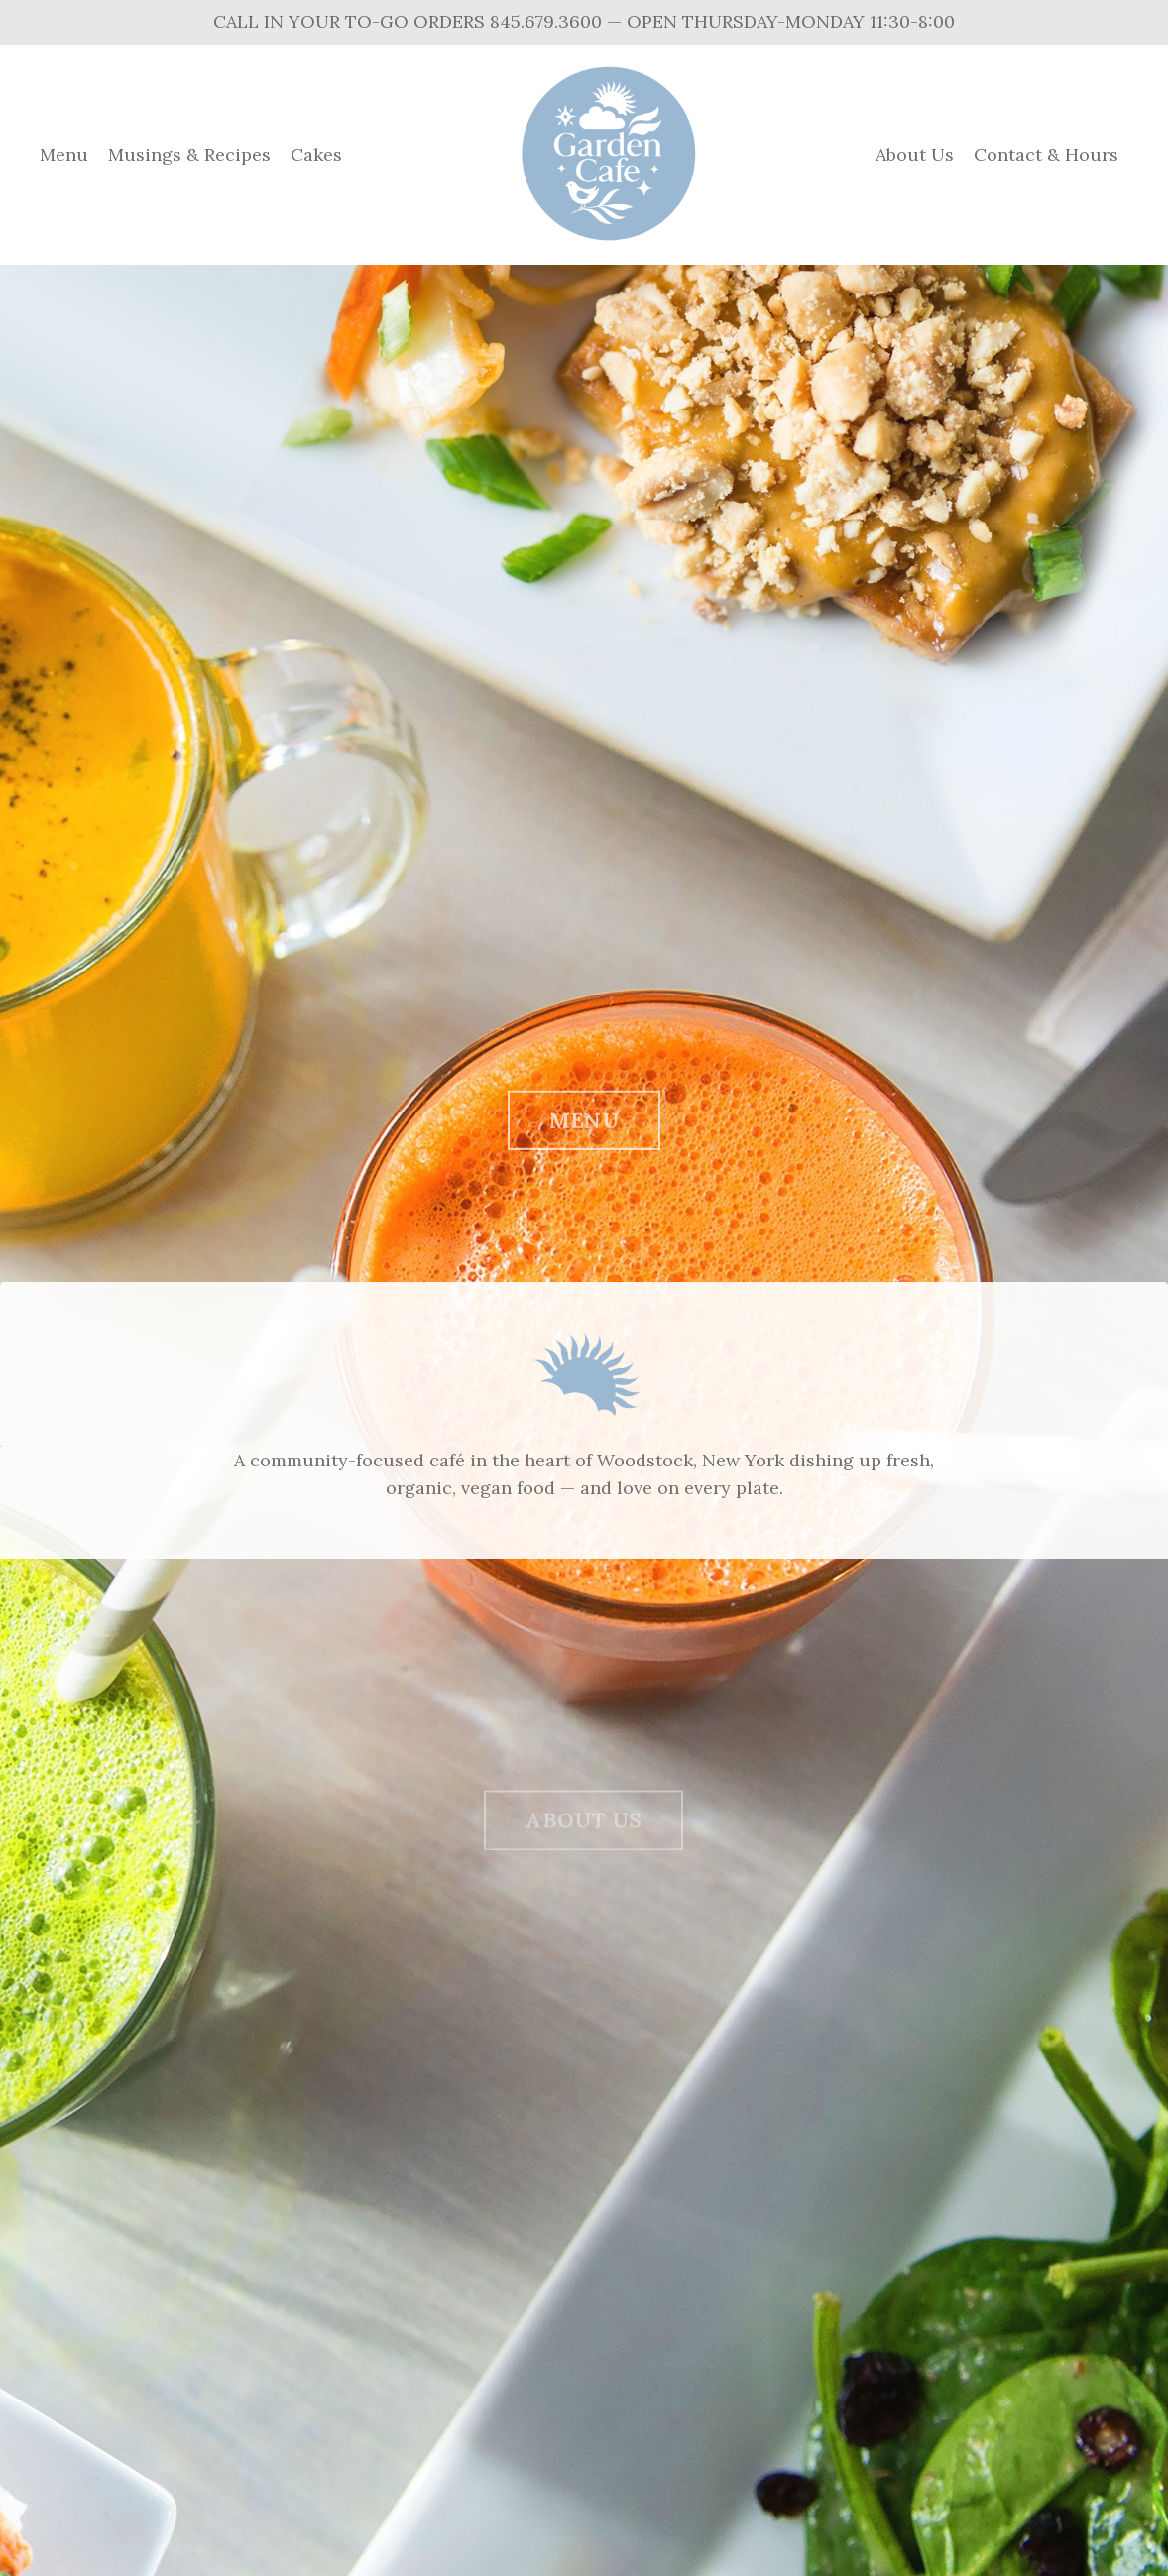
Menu (64, 154)
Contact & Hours (1046, 154)
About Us (915, 154)
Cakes (316, 154)
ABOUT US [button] (584, 1835)
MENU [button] (584, 1130)
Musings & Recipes (189, 154)
